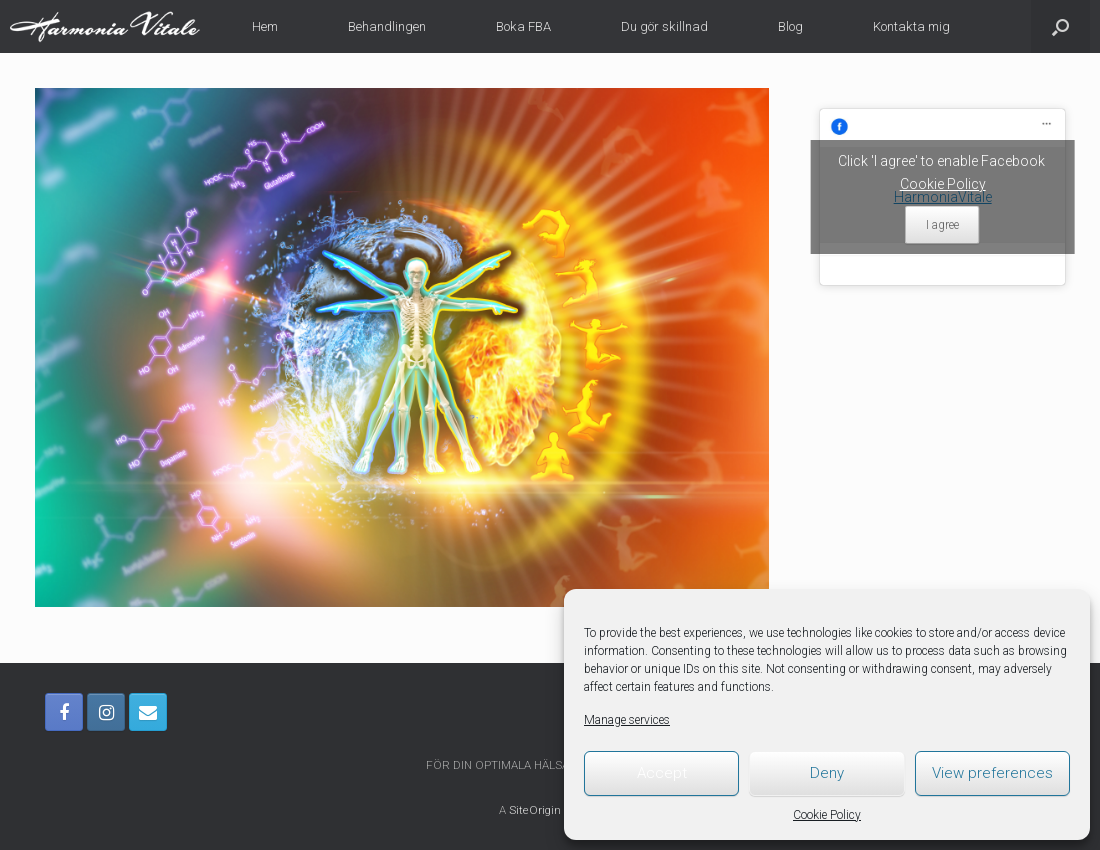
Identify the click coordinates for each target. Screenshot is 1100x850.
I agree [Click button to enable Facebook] (942, 225)
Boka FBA (523, 26)
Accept (662, 773)
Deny (827, 773)
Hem (265, 26)
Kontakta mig (911, 26)
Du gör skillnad (664, 26)
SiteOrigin (535, 810)
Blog (790, 26)
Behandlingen (387, 26)
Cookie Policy (827, 815)
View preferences (992, 773)
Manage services (627, 720)
